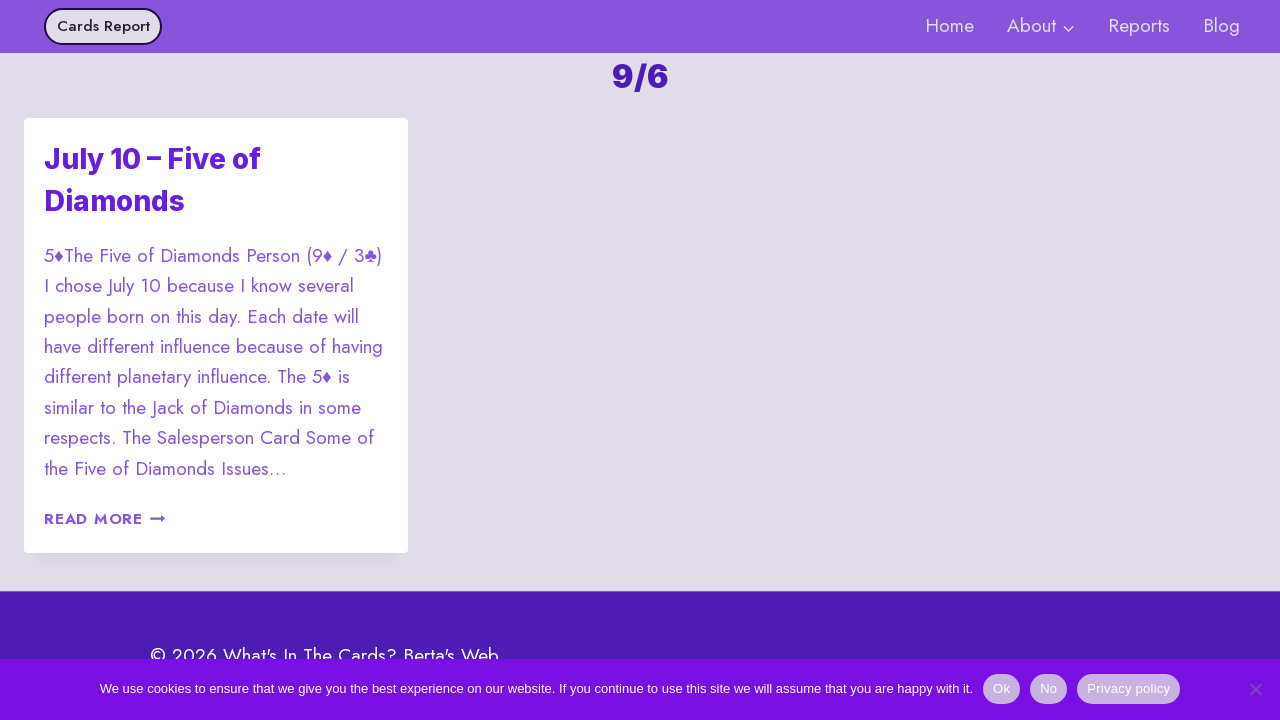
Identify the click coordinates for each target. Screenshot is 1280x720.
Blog (1221, 25)
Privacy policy (1128, 688)
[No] (1255, 689)
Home (949, 25)
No (1048, 688)
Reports (1139, 25)
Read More (105, 519)
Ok (1001, 688)
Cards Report (103, 26)
